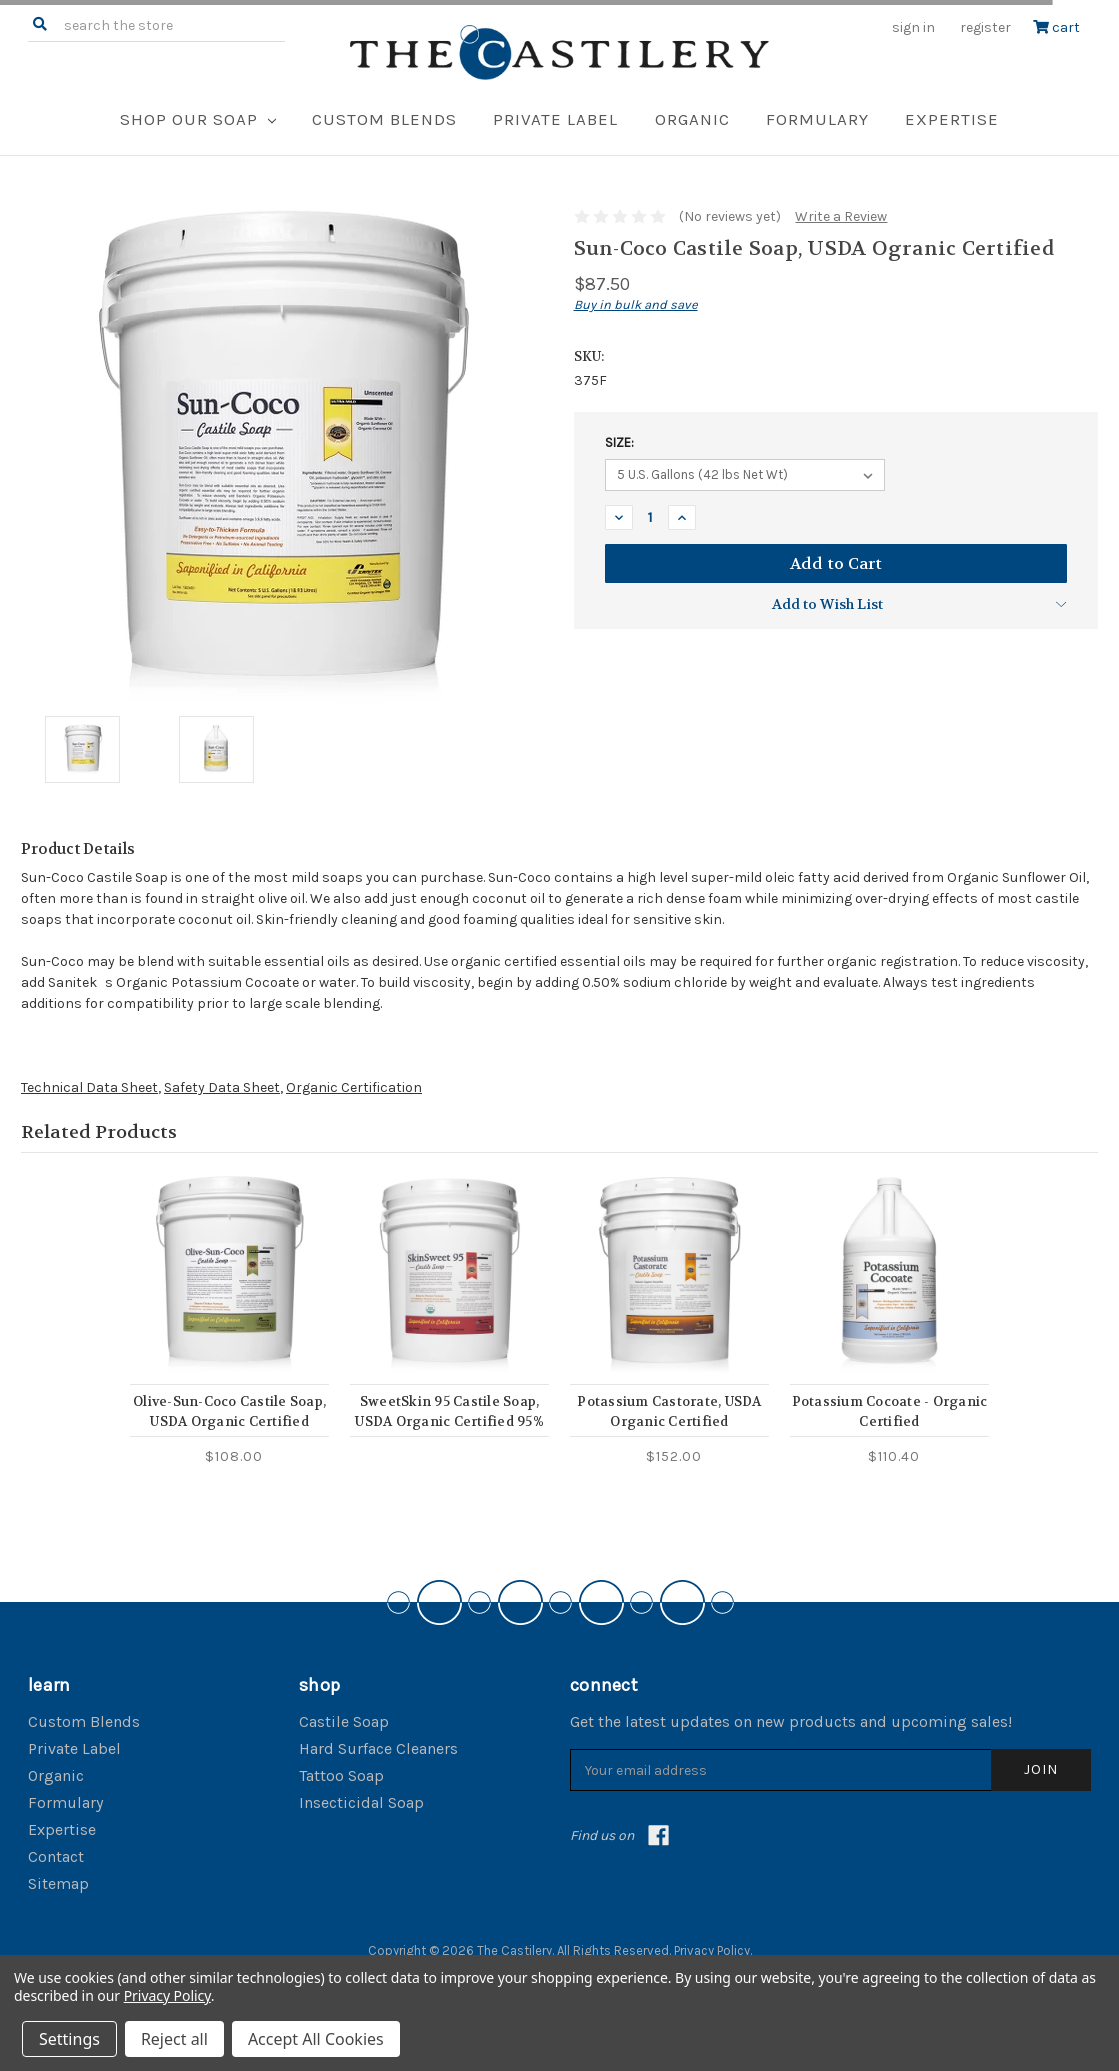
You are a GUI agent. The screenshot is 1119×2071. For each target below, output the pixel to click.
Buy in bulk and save (636, 304)
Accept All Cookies (316, 2039)
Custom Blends (384, 119)
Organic (692, 119)
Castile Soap (344, 1721)
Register (985, 27)
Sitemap (58, 1883)
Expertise (952, 119)
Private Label (555, 119)
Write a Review (841, 216)
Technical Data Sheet (89, 1087)
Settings (69, 2039)
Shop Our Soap (198, 119)
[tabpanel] (230, 1320)
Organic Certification (354, 1087)
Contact (56, 1856)
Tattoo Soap (341, 1775)
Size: (619, 442)
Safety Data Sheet (222, 1087)
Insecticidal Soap (361, 1802)
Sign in (913, 27)
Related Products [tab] (99, 1132)
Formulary (817, 119)
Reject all (174, 2039)
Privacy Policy (712, 1950)
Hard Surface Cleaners (378, 1748)
